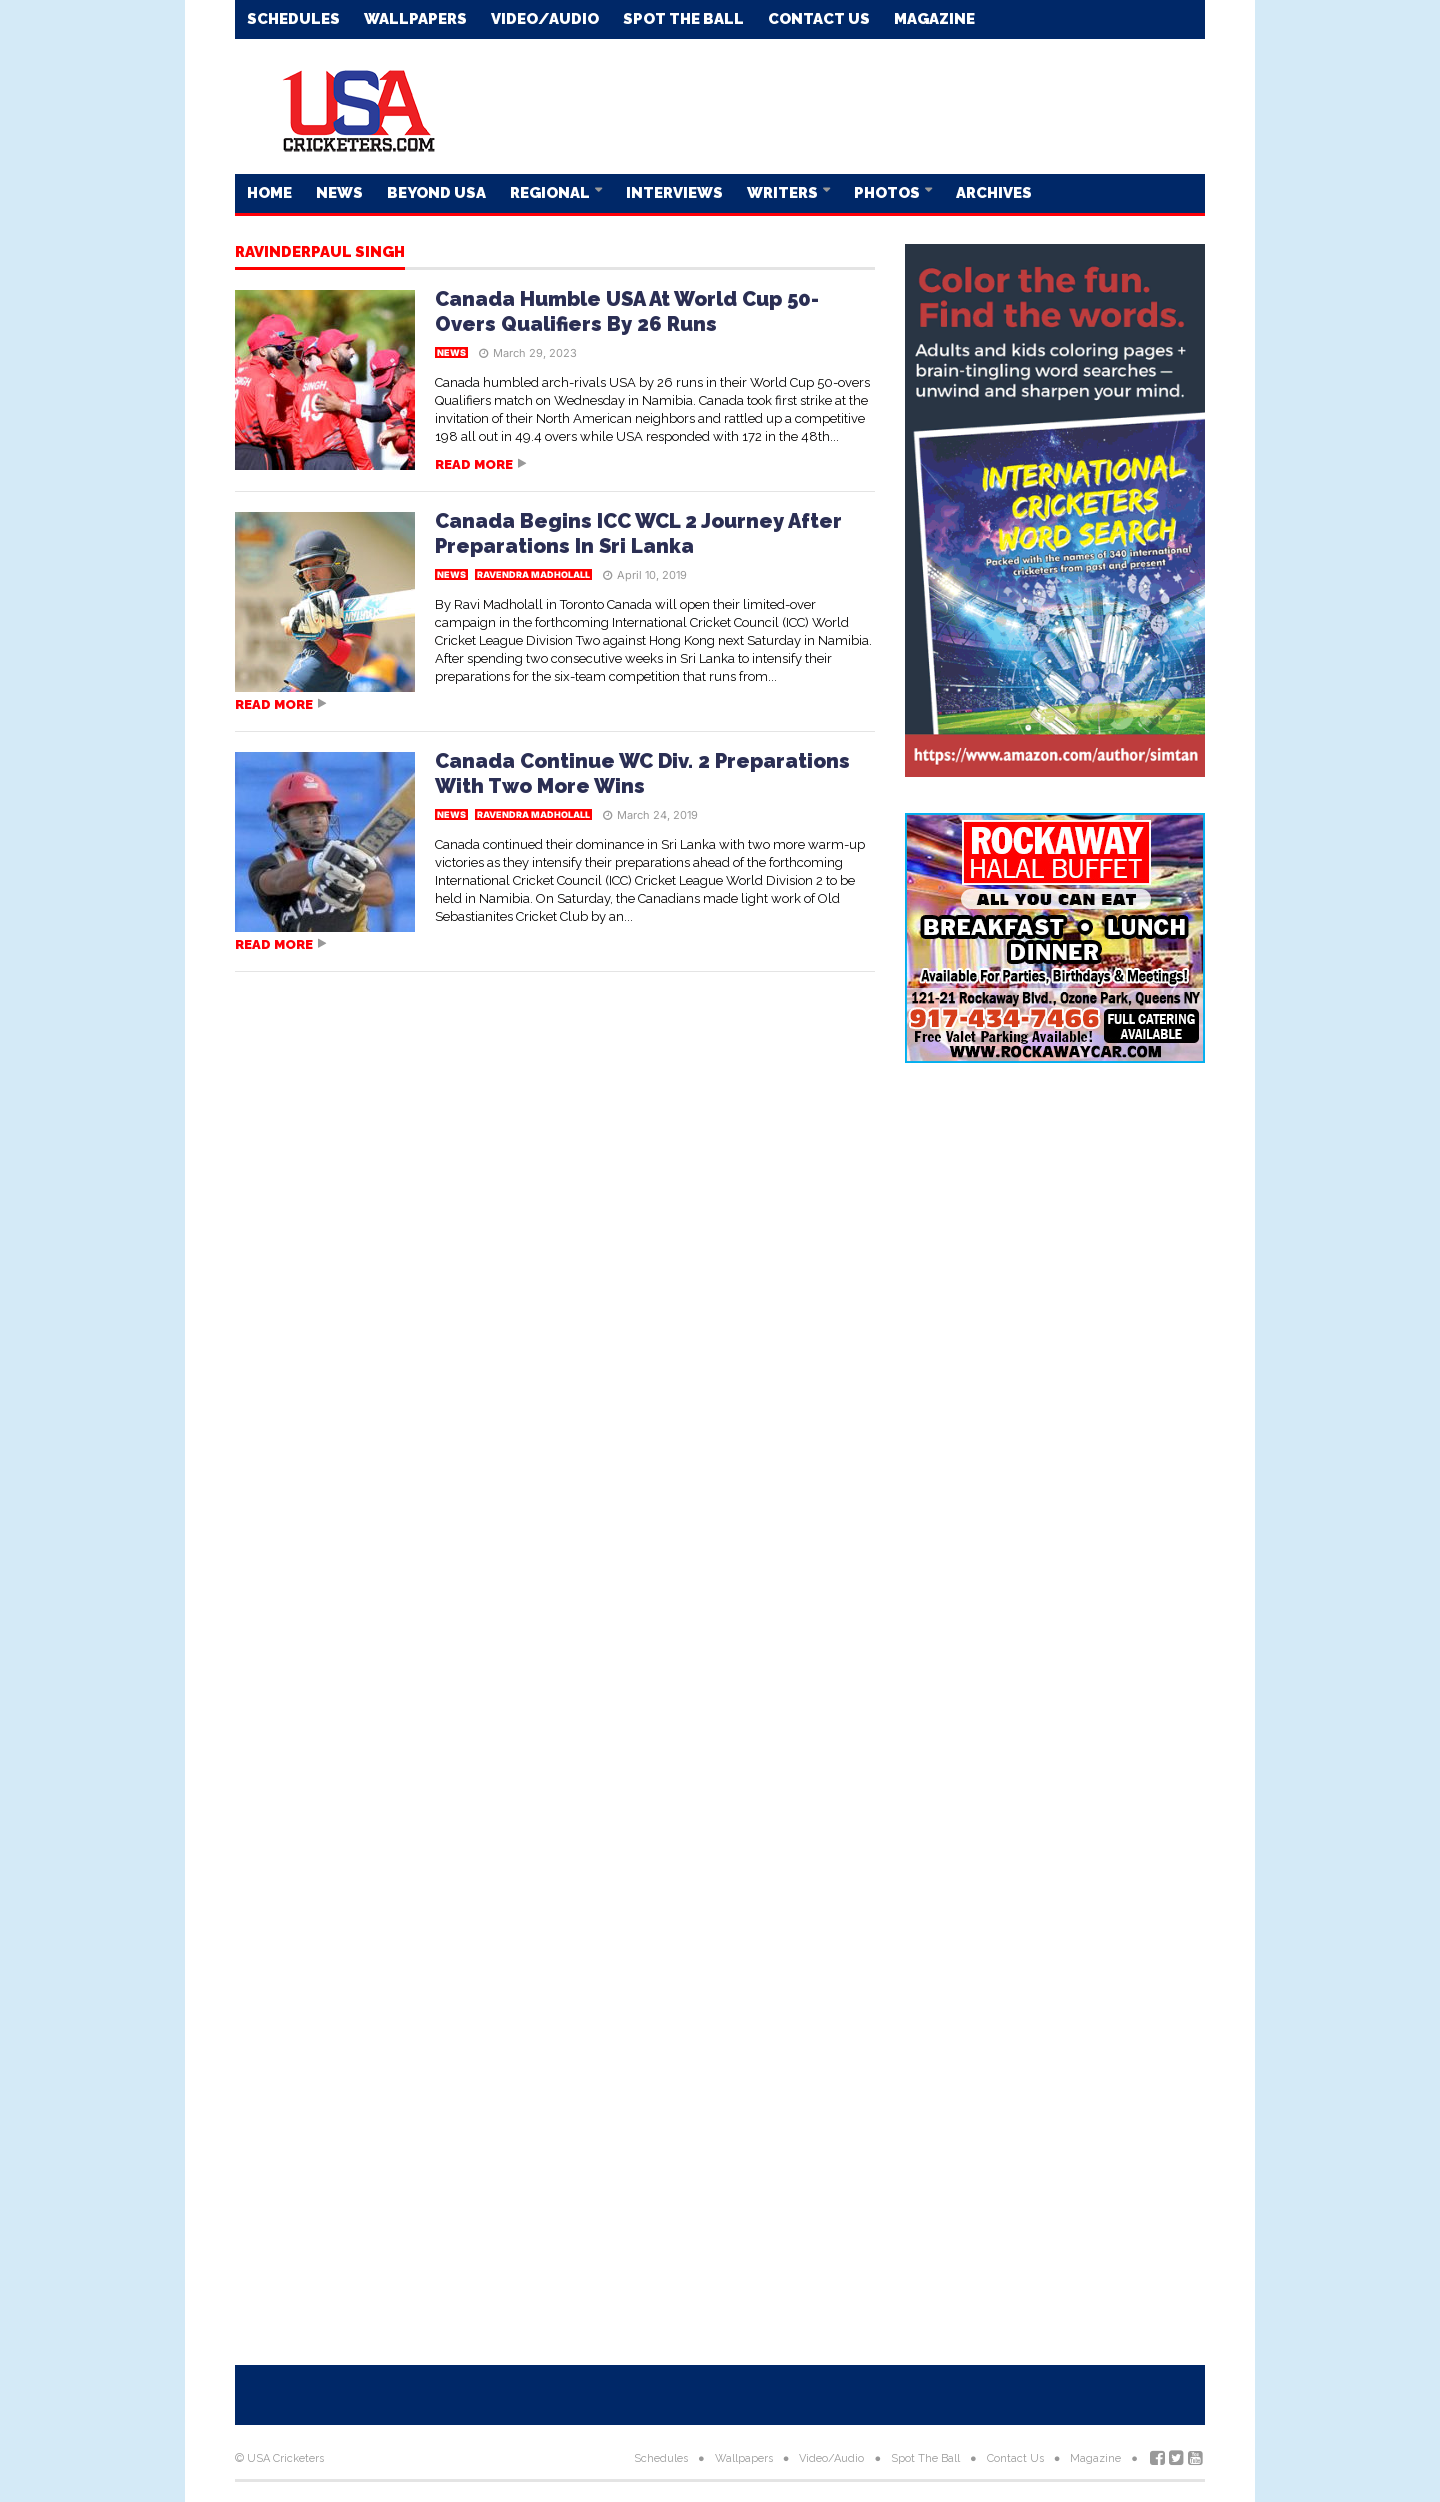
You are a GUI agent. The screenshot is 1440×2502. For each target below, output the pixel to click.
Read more (474, 464)
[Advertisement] (841, 105)
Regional (551, 193)
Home (269, 193)
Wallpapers (415, 19)
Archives (994, 193)
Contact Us (819, 19)
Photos (888, 193)
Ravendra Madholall (533, 574)
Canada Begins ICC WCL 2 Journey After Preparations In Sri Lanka (638, 533)
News (339, 193)
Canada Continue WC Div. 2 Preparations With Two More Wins (642, 773)
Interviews (674, 193)
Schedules (293, 19)
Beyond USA (436, 193)
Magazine (934, 19)
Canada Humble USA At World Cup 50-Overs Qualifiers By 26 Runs (627, 311)
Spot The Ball (683, 19)
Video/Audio (545, 19)
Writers (784, 193)
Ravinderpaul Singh (320, 253)
